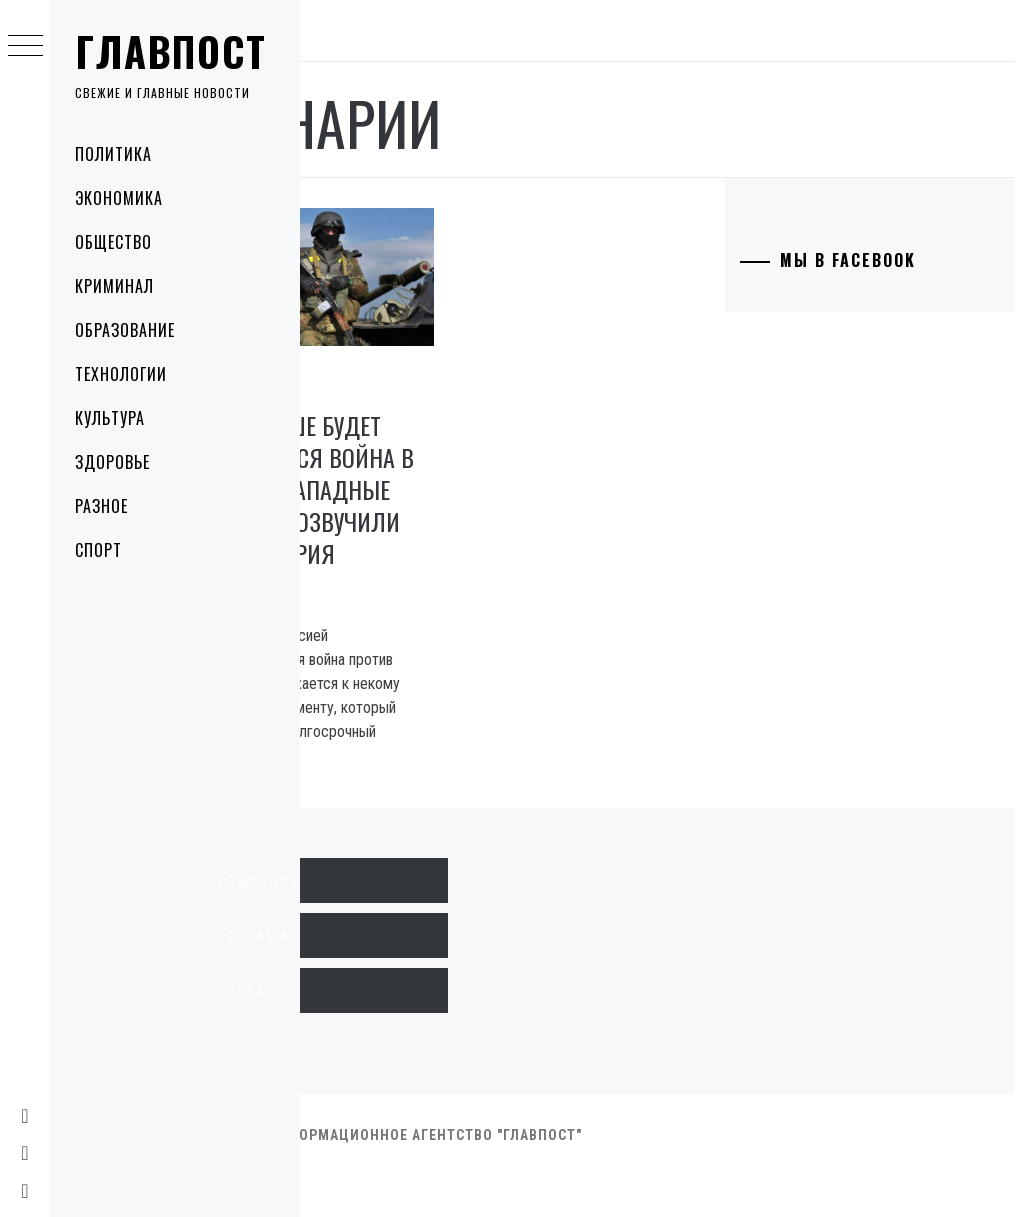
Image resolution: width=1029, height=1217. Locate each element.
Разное (101, 506)
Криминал (114, 286)
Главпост (171, 51)
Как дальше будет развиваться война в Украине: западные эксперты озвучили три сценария (411, 498)
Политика (113, 154)
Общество (113, 242)
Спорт (98, 550)
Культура (110, 418)
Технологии (121, 374)
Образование (125, 330)
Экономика (119, 198)
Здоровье (112, 462)
